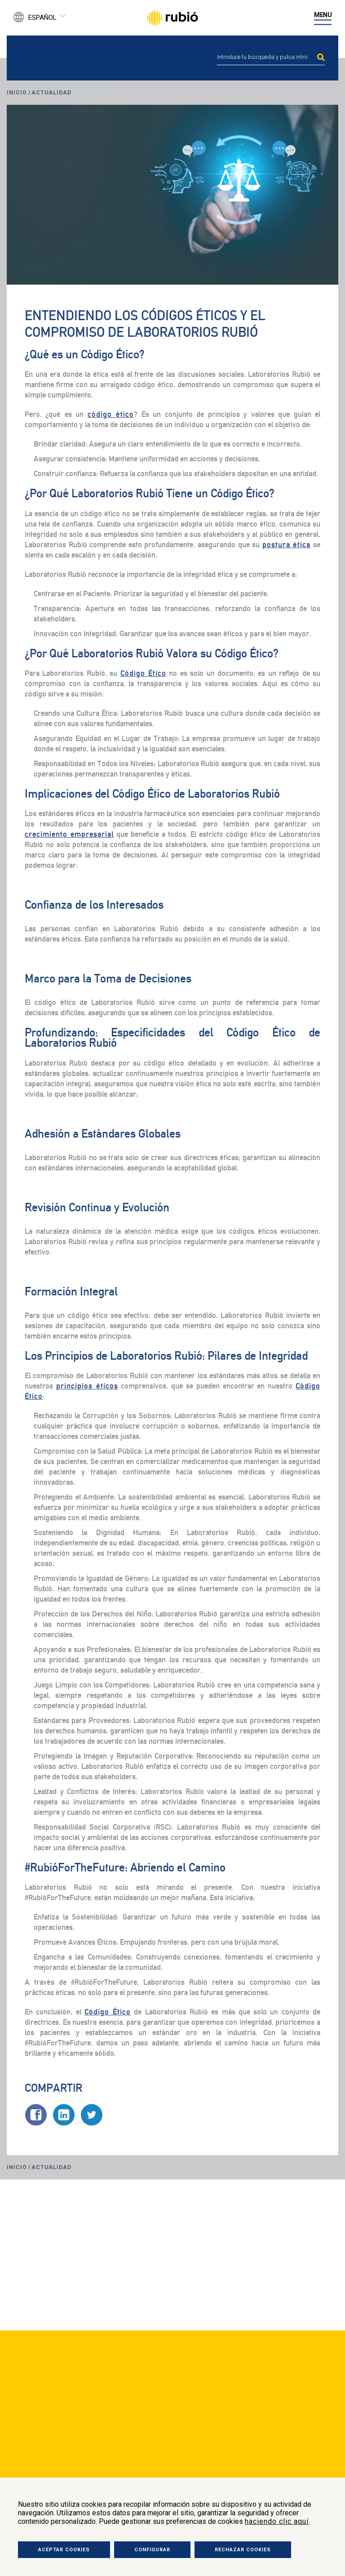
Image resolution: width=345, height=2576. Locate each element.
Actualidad (51, 92)
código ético (111, 414)
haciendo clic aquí (277, 2521)
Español (42, 17)
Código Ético (143, 673)
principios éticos (87, 1385)
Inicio (17, 92)
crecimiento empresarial (69, 834)
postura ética (286, 544)
